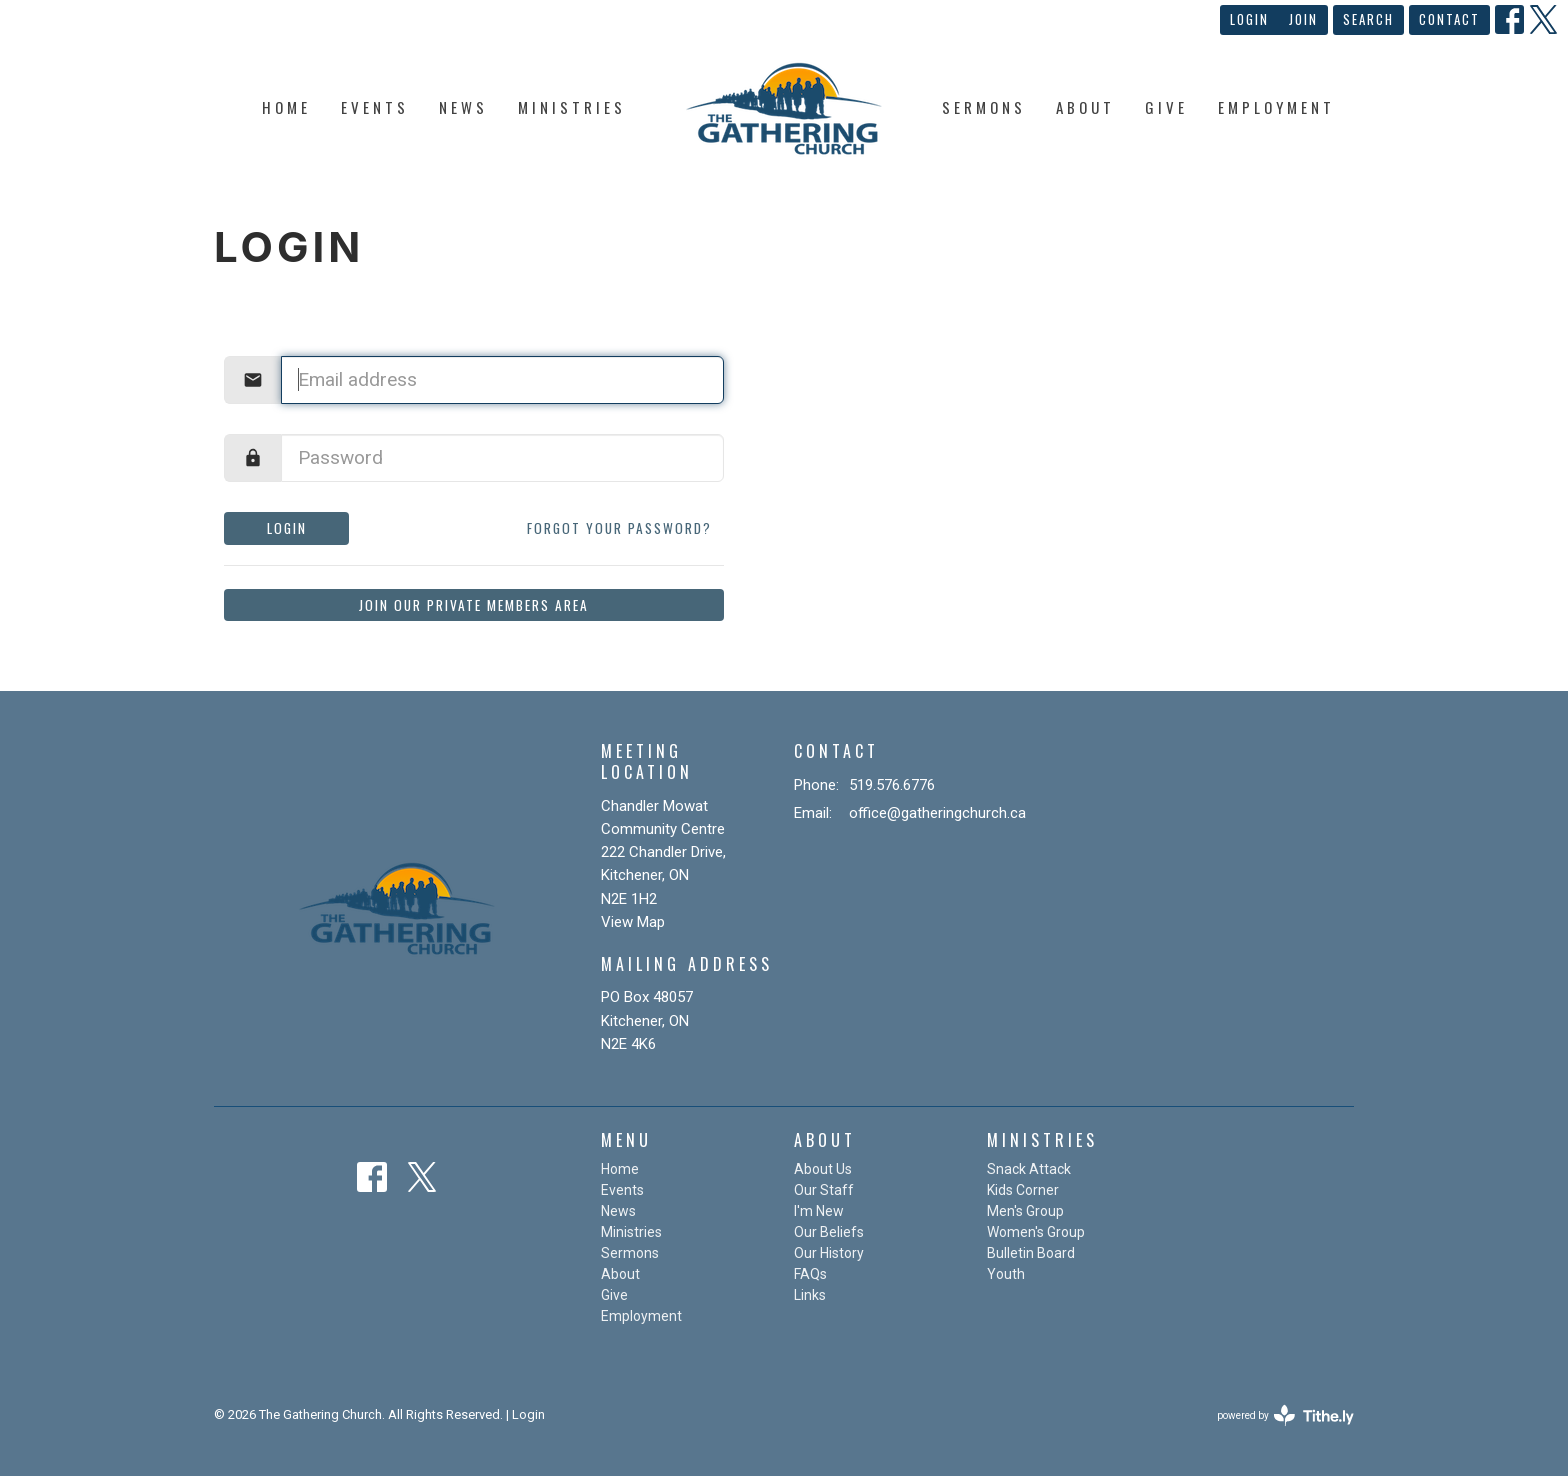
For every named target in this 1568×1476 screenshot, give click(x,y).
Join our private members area (474, 605)
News (463, 107)
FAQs (810, 1274)
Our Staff (824, 1190)
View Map (633, 922)
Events (375, 107)
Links (810, 1295)
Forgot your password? (619, 528)
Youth (1006, 1274)
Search (1368, 19)
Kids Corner (1023, 1190)
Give (1166, 107)
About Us (823, 1169)
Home (286, 107)
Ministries (572, 107)
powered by (1285, 1415)
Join (1303, 19)
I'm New (819, 1211)
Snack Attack (1029, 1169)
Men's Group (1025, 1211)
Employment (1276, 107)
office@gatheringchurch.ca (937, 813)
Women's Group (1036, 1232)
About (1085, 107)
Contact (1449, 19)
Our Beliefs (829, 1232)
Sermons (984, 107)
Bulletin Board (1031, 1253)
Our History (829, 1253)
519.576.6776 (892, 785)
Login (1249, 19)
